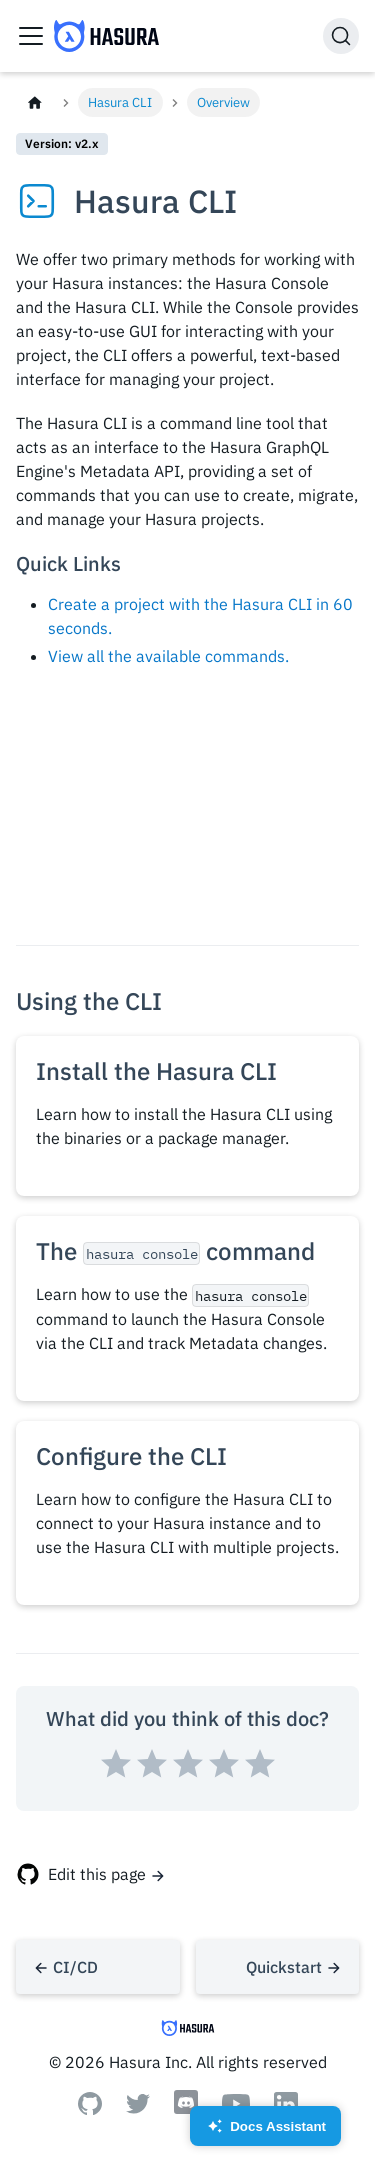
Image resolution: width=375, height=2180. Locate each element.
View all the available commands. (168, 656)
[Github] (90, 2109)
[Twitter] (138, 2108)
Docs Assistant (265, 2132)
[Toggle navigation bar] (31, 36)
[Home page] (35, 102)
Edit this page (97, 1874)
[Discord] (186, 2112)
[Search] (341, 36)
